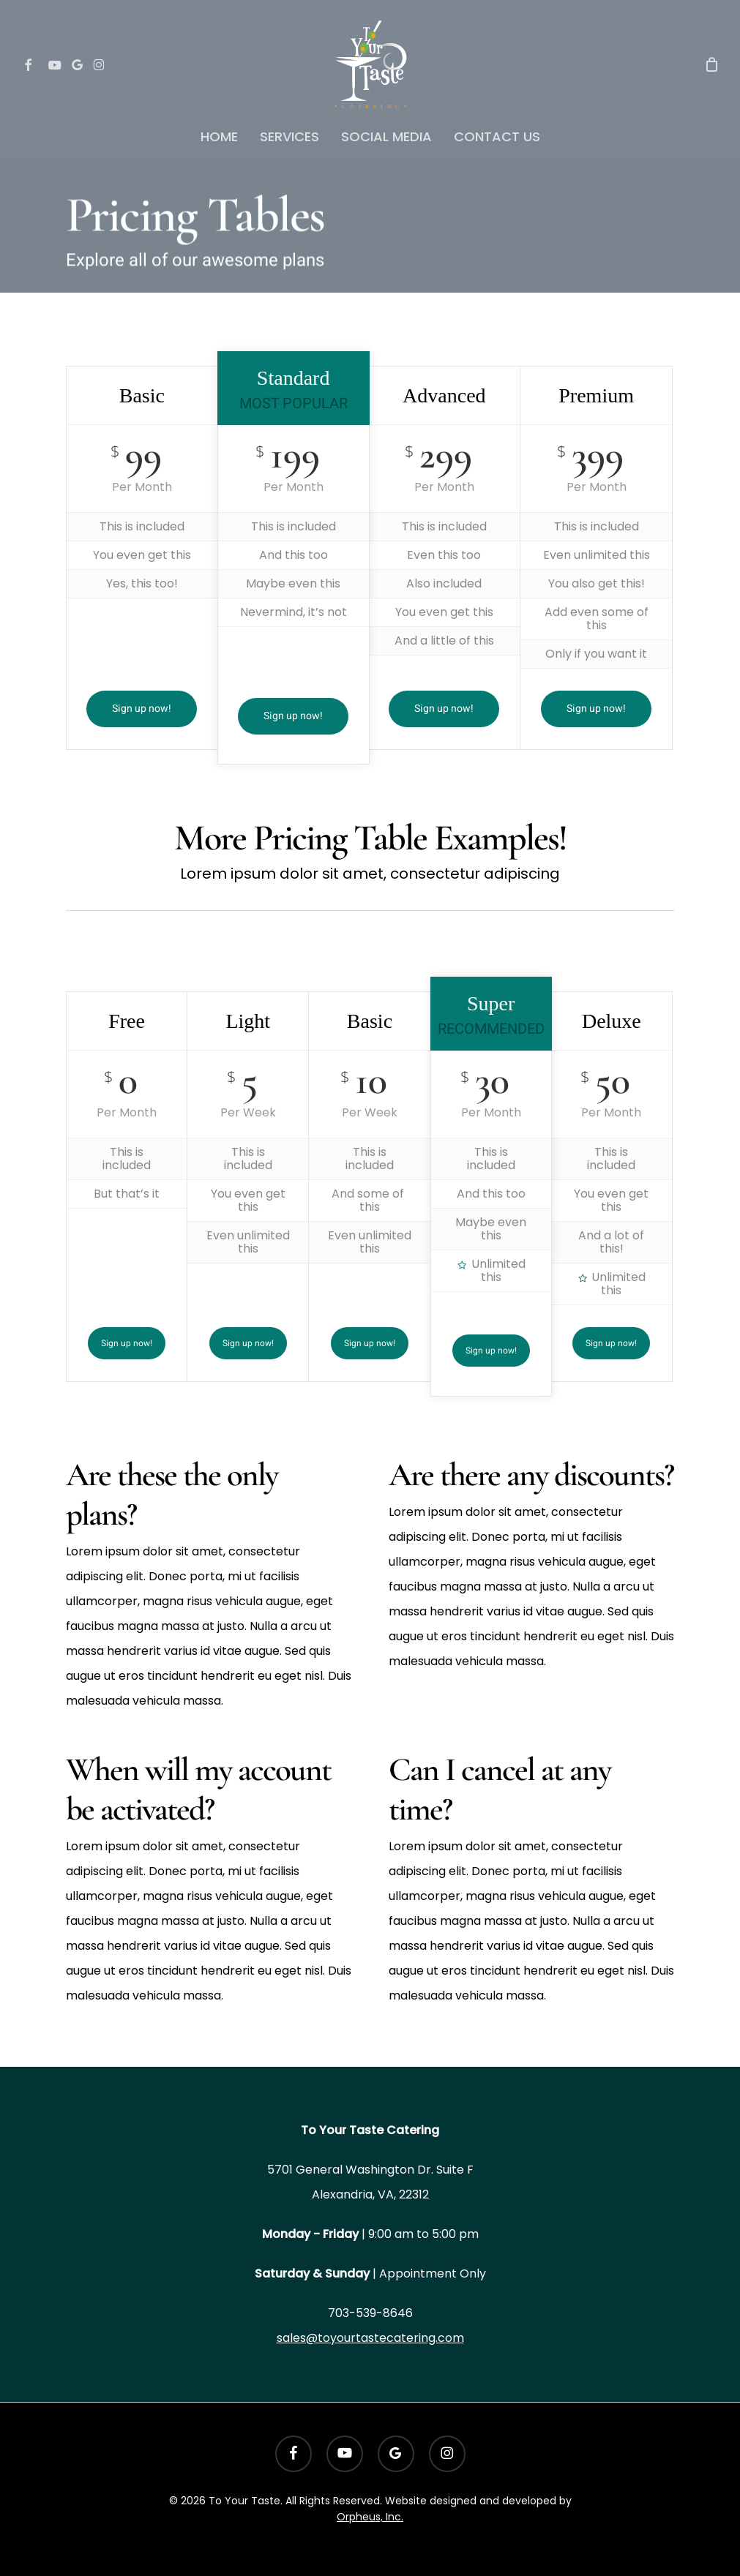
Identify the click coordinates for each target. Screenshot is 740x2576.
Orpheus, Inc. (370, 2516)
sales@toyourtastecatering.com (370, 2337)
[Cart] (711, 64)
